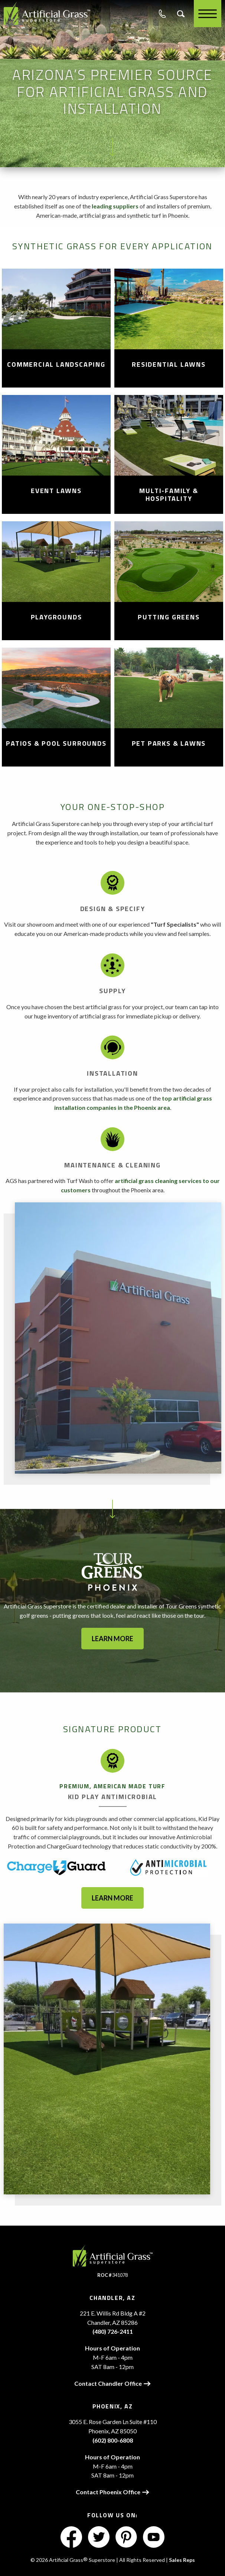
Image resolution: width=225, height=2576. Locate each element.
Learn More (112, 1898)
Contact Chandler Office (112, 2383)
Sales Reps (182, 2560)
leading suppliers (115, 206)
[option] (112, 1338)
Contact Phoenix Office (112, 2491)
